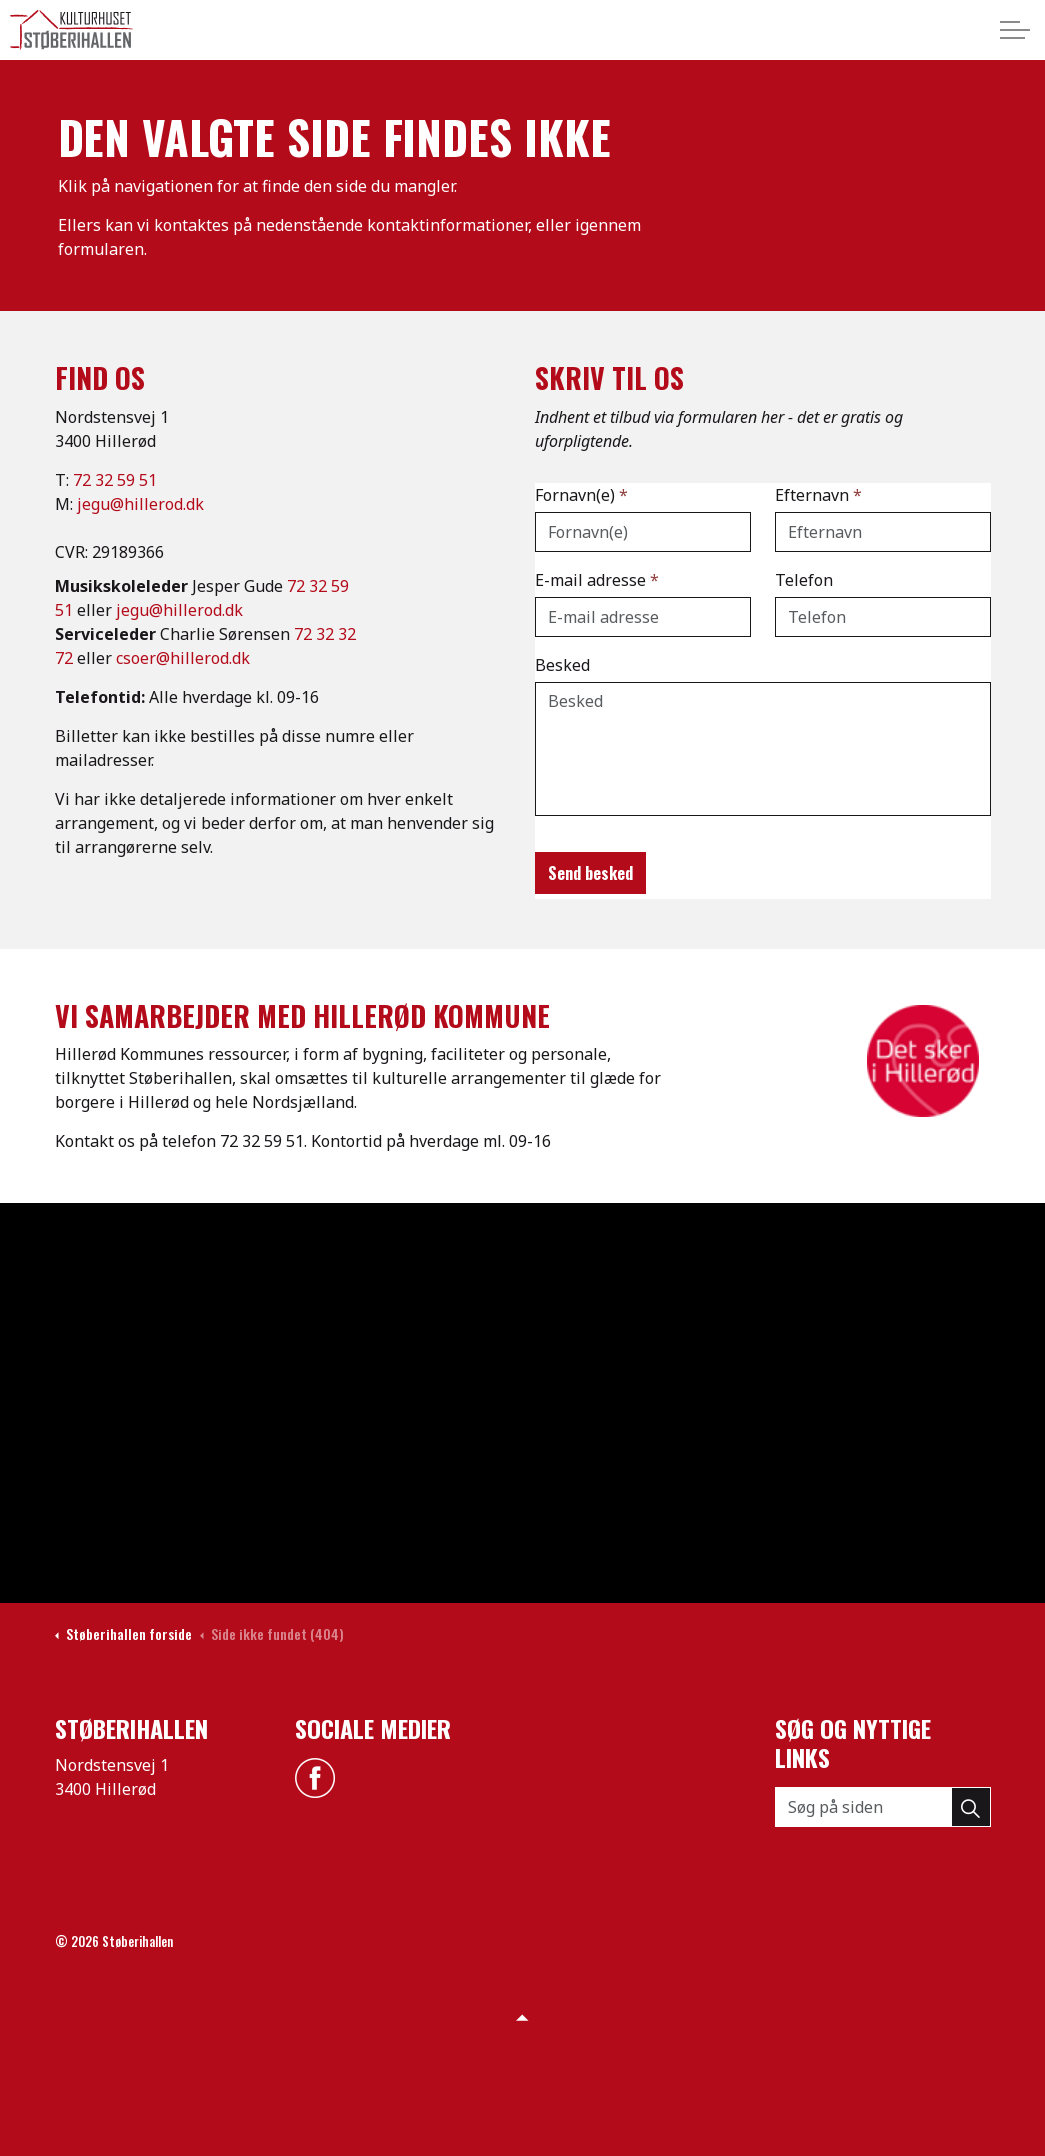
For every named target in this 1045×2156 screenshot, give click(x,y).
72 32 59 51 (115, 480)
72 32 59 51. (263, 1141)
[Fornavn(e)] (643, 532)
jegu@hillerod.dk (140, 504)
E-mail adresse (597, 580)
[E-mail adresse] (643, 617)
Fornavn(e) (581, 495)
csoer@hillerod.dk (183, 658)
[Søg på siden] (883, 1807)
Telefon (804, 580)
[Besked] (763, 749)
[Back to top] (523, 2016)
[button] (971, 1807)
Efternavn (818, 495)
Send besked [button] (590, 873)
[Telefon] (883, 617)
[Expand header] (1015, 30)
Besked (562, 665)
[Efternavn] (883, 532)
